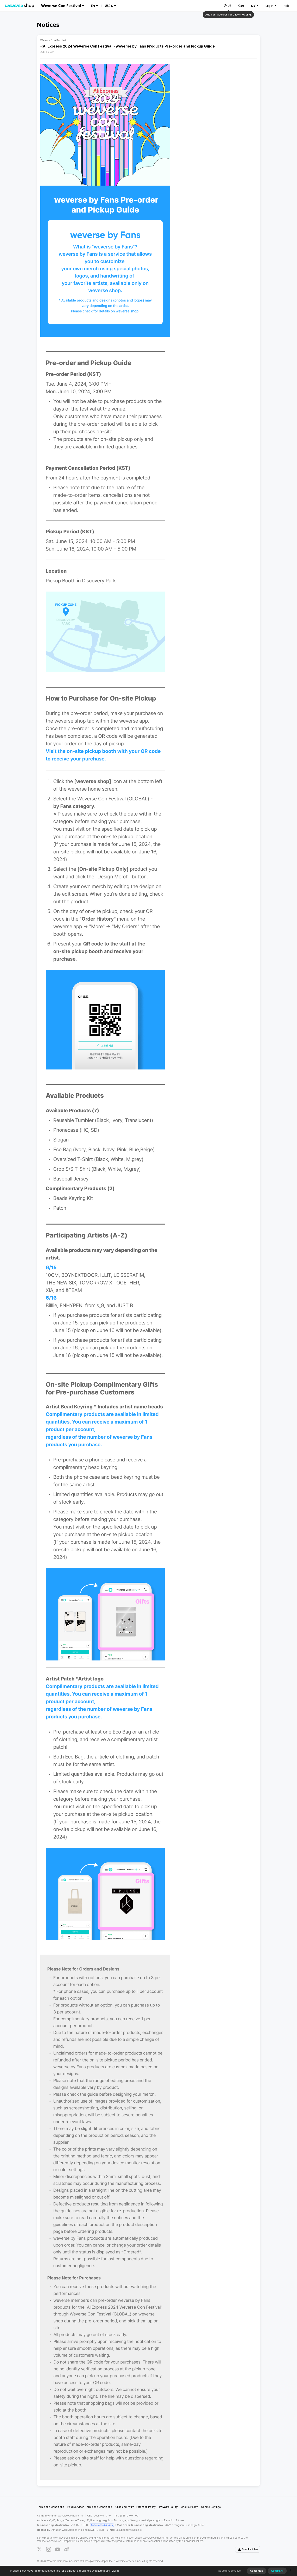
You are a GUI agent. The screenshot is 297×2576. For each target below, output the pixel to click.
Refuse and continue (229, 2570)
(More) (114, 2570)
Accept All (277, 2570)
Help (287, 5)
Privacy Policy (168, 2506)
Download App (248, 2549)
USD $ (109, 5)
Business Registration (102, 2525)
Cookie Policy (189, 2506)
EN (93, 5)
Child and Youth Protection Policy (135, 2506)
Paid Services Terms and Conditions (89, 2506)
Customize (256, 2570)
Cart (241, 5)
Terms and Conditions (50, 2506)
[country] (227, 6)
